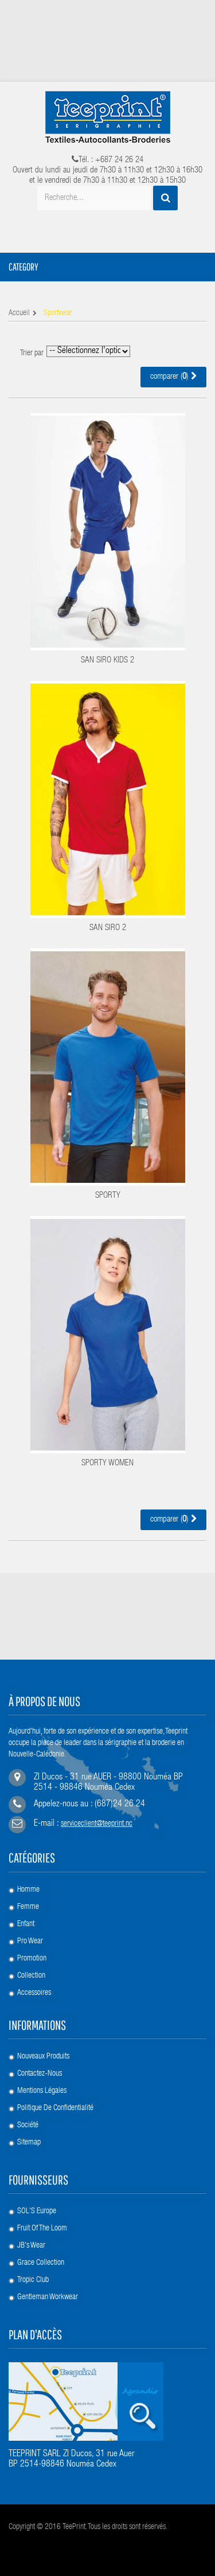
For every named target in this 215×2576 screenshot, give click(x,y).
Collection (31, 1976)
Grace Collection (40, 2263)
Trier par (32, 354)
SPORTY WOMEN (107, 1463)
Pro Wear (30, 1942)
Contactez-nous (39, 2074)
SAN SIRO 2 (107, 928)
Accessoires (34, 1993)
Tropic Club (33, 2280)
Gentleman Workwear (47, 2297)
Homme (28, 1890)
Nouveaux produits (43, 2057)
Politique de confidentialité (55, 2108)
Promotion (31, 1959)
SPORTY (107, 1195)
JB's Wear (31, 2246)
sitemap (29, 2143)
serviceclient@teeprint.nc (96, 1824)
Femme (28, 1907)
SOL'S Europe (36, 2212)
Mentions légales (42, 2091)
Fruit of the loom (42, 2229)
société (27, 2126)
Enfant (25, 1924)
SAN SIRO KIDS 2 (107, 660)
